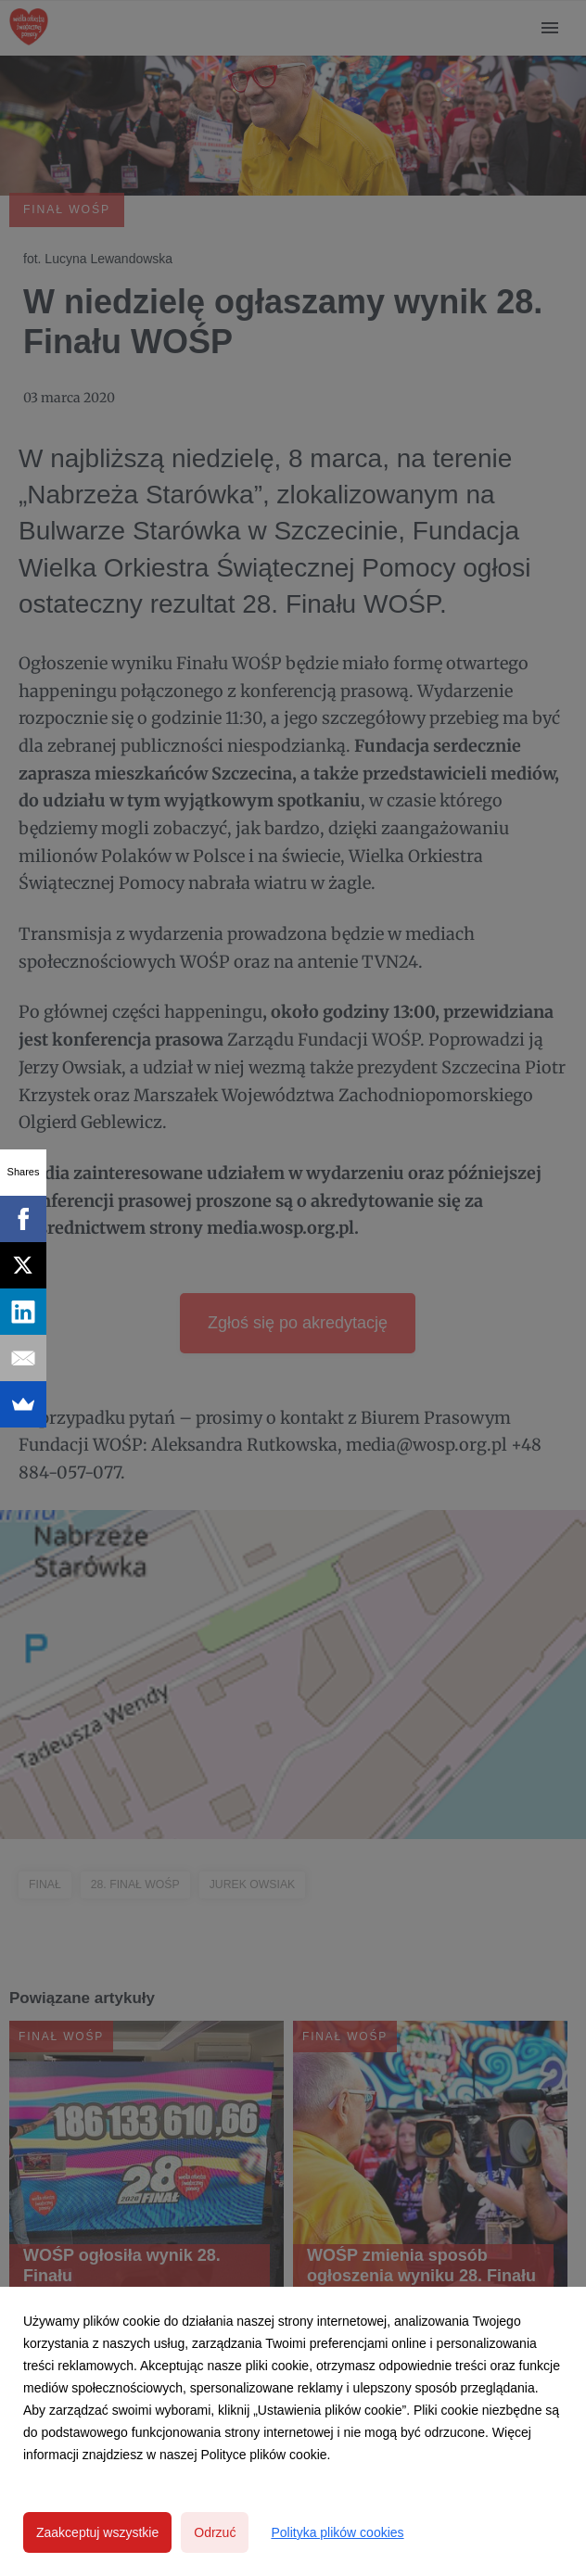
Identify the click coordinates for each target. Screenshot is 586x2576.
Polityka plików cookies (337, 2532)
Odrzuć (215, 2532)
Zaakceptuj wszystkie (97, 2532)
